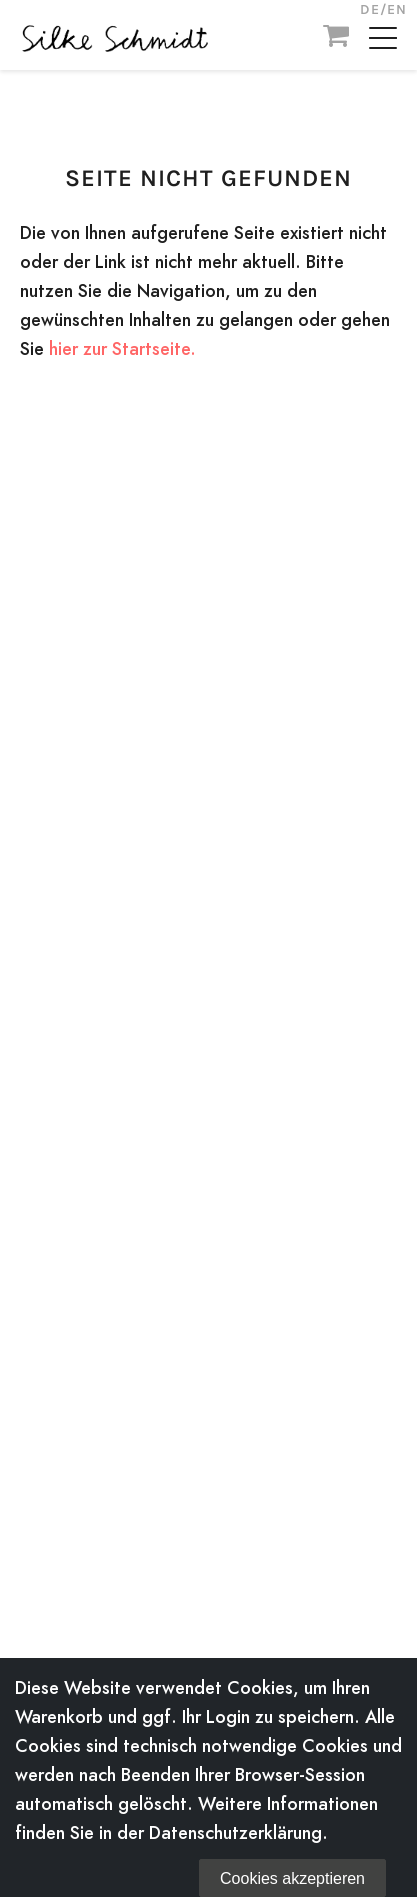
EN (397, 9)
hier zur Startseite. (122, 348)
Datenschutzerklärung (235, 1832)
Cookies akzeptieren (292, 1878)
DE (370, 9)
